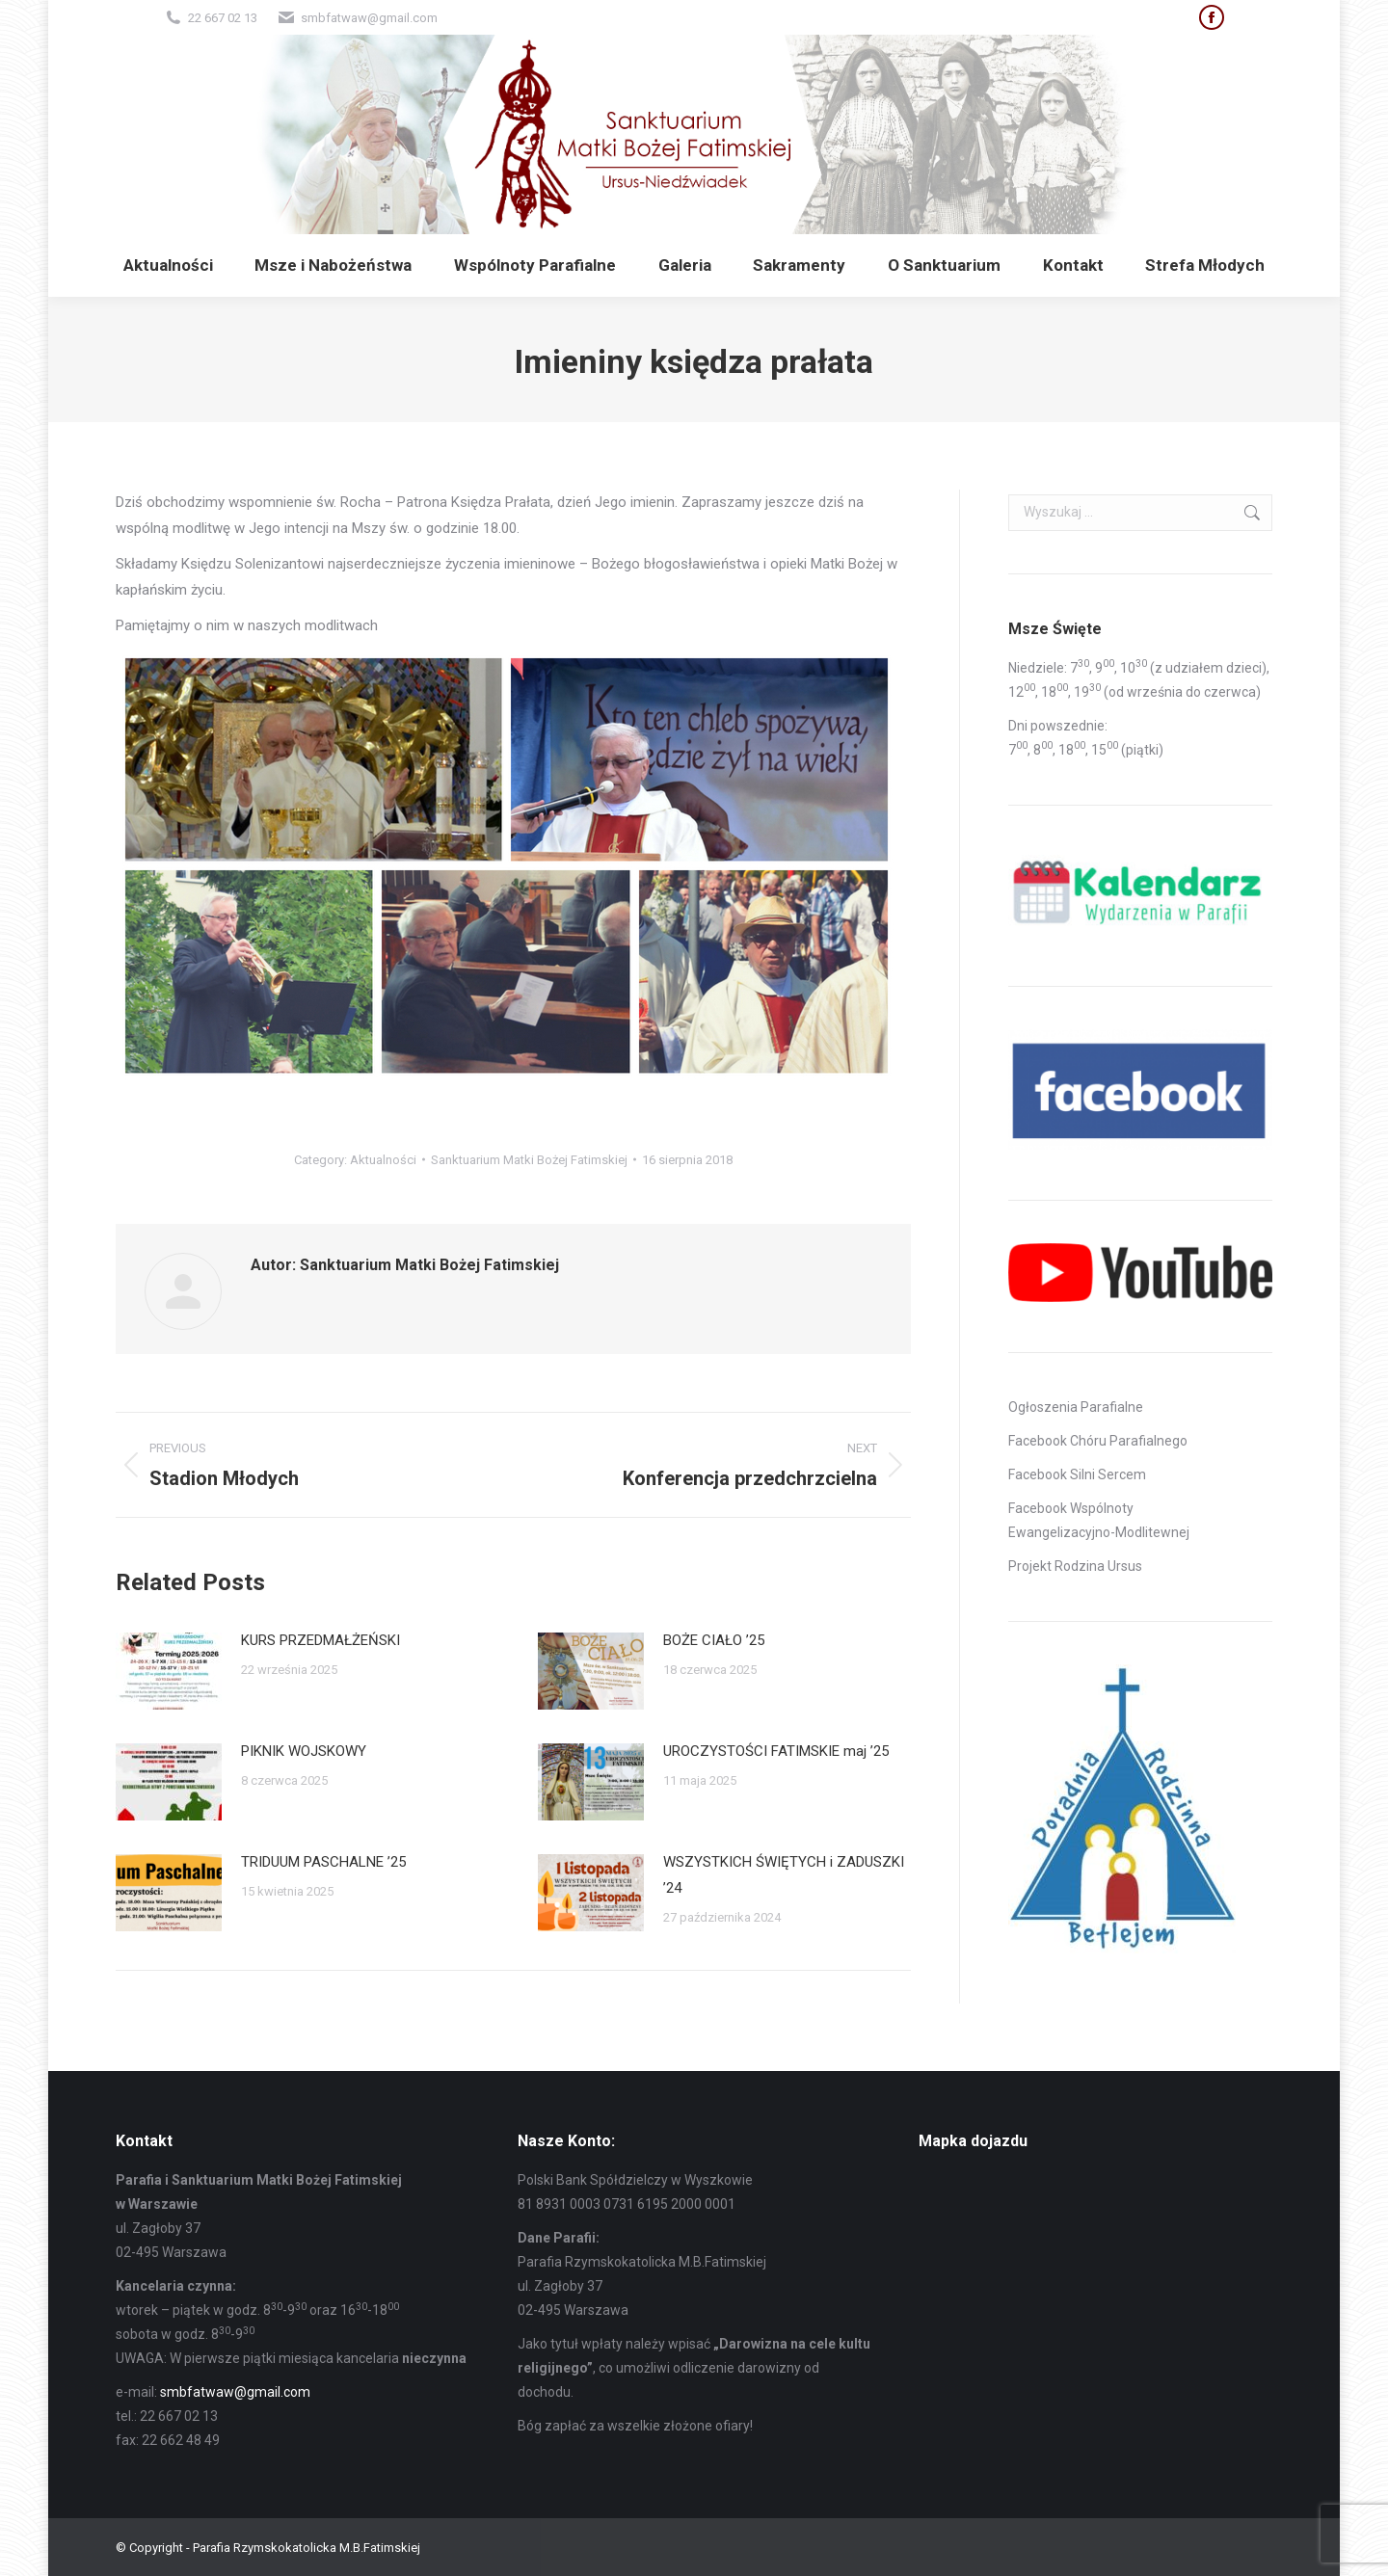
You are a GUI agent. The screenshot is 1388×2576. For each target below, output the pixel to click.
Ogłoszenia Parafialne (1075, 1407)
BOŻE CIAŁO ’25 (713, 1640)
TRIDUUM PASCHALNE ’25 (323, 1862)
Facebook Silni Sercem (1077, 1474)
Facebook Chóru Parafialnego (1098, 1440)
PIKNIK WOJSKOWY (303, 1751)
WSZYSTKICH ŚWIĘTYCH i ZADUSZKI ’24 (783, 1875)
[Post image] (169, 1671)
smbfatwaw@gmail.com (235, 2392)
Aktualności (383, 1160)
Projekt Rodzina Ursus (1075, 1566)
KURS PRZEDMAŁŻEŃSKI (320, 1640)
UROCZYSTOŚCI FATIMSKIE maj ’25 (776, 1751)
